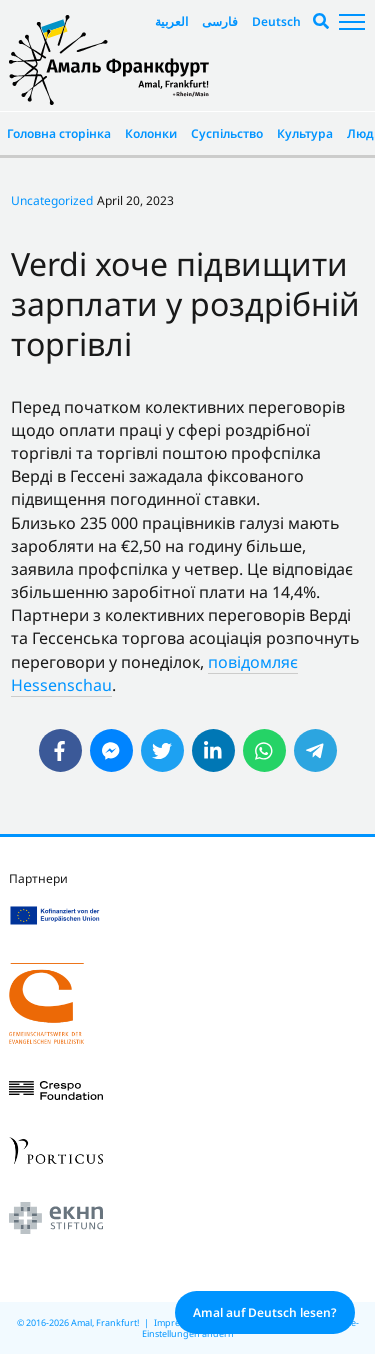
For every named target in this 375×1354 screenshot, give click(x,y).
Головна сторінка (59, 133)
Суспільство (227, 133)
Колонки (151, 133)
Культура (305, 133)
